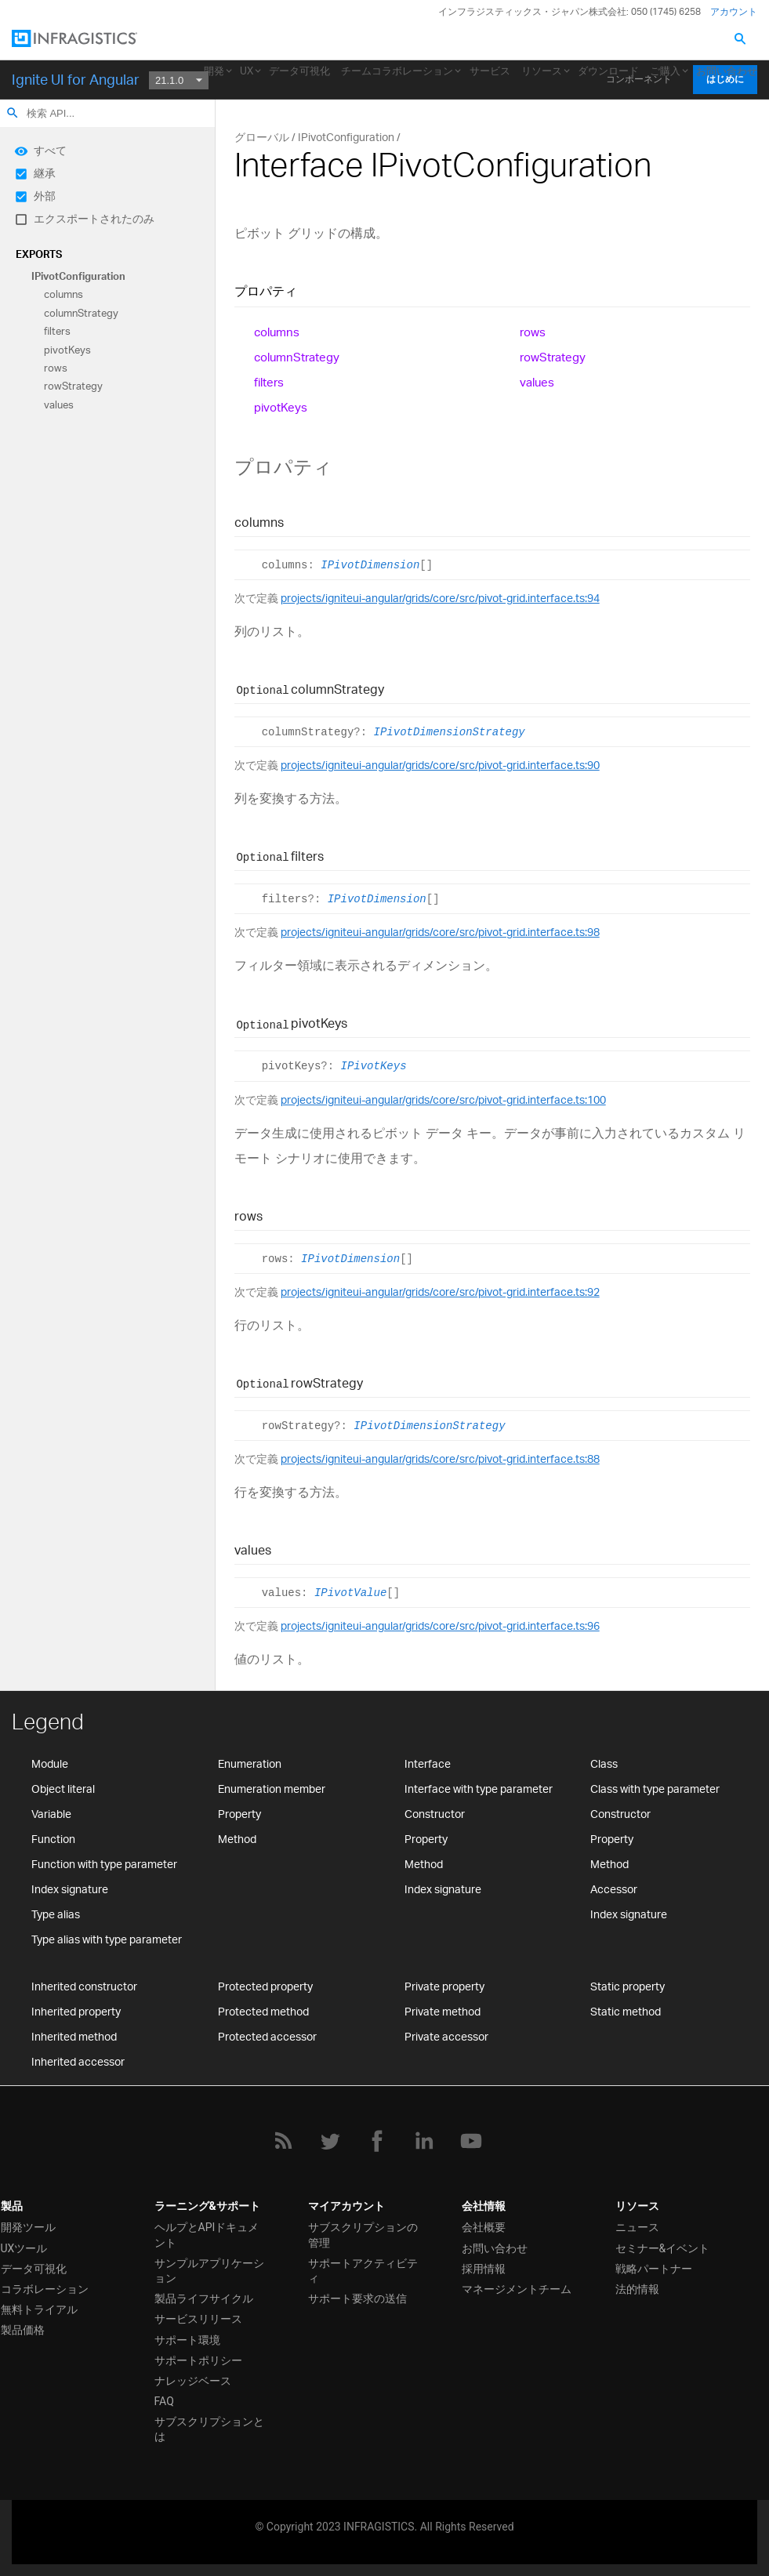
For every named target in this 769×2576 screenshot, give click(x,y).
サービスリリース (198, 2319)
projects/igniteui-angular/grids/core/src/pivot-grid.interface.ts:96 (440, 1625)
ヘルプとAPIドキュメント (206, 2234)
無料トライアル (39, 2309)
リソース (541, 70)
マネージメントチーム (516, 2289)
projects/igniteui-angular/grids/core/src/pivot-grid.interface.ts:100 (443, 1099)
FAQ (164, 2401)
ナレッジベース (192, 2381)
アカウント (733, 11)
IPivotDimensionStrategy (449, 732)
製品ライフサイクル (203, 2298)
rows (55, 367)
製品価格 (23, 2330)
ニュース (637, 2227)
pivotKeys (67, 349)
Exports (39, 254)
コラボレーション (45, 2289)
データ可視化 (299, 70)
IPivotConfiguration (78, 276)
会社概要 (484, 2227)
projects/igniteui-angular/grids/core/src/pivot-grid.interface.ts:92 (440, 1291)
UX (246, 70)
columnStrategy (81, 313)
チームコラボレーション (397, 70)
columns (63, 294)
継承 (45, 173)
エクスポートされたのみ (94, 218)
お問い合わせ (726, 70)
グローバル (261, 136)
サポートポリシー (198, 2360)
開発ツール (28, 2227)
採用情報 (484, 2268)
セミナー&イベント (662, 2248)
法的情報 (637, 2289)
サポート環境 (187, 2340)
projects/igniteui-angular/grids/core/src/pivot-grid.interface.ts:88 (440, 1458)
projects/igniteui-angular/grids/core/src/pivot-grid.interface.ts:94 (440, 597)
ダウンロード (608, 70)
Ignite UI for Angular (76, 79)
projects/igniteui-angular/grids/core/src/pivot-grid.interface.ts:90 (440, 764)
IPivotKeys (374, 1067)
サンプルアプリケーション (209, 2270)
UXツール (24, 2248)
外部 (45, 195)
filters (57, 331)
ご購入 (665, 70)
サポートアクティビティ (363, 2270)
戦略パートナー (653, 2268)
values (59, 404)
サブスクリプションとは (209, 2429)
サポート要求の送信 (357, 2298)
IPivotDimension (370, 565)
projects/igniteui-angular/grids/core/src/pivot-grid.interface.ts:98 (440, 931)
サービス (490, 70)
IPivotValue (350, 1593)
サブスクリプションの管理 (363, 2234)
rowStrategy (73, 386)
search (12, 113)
